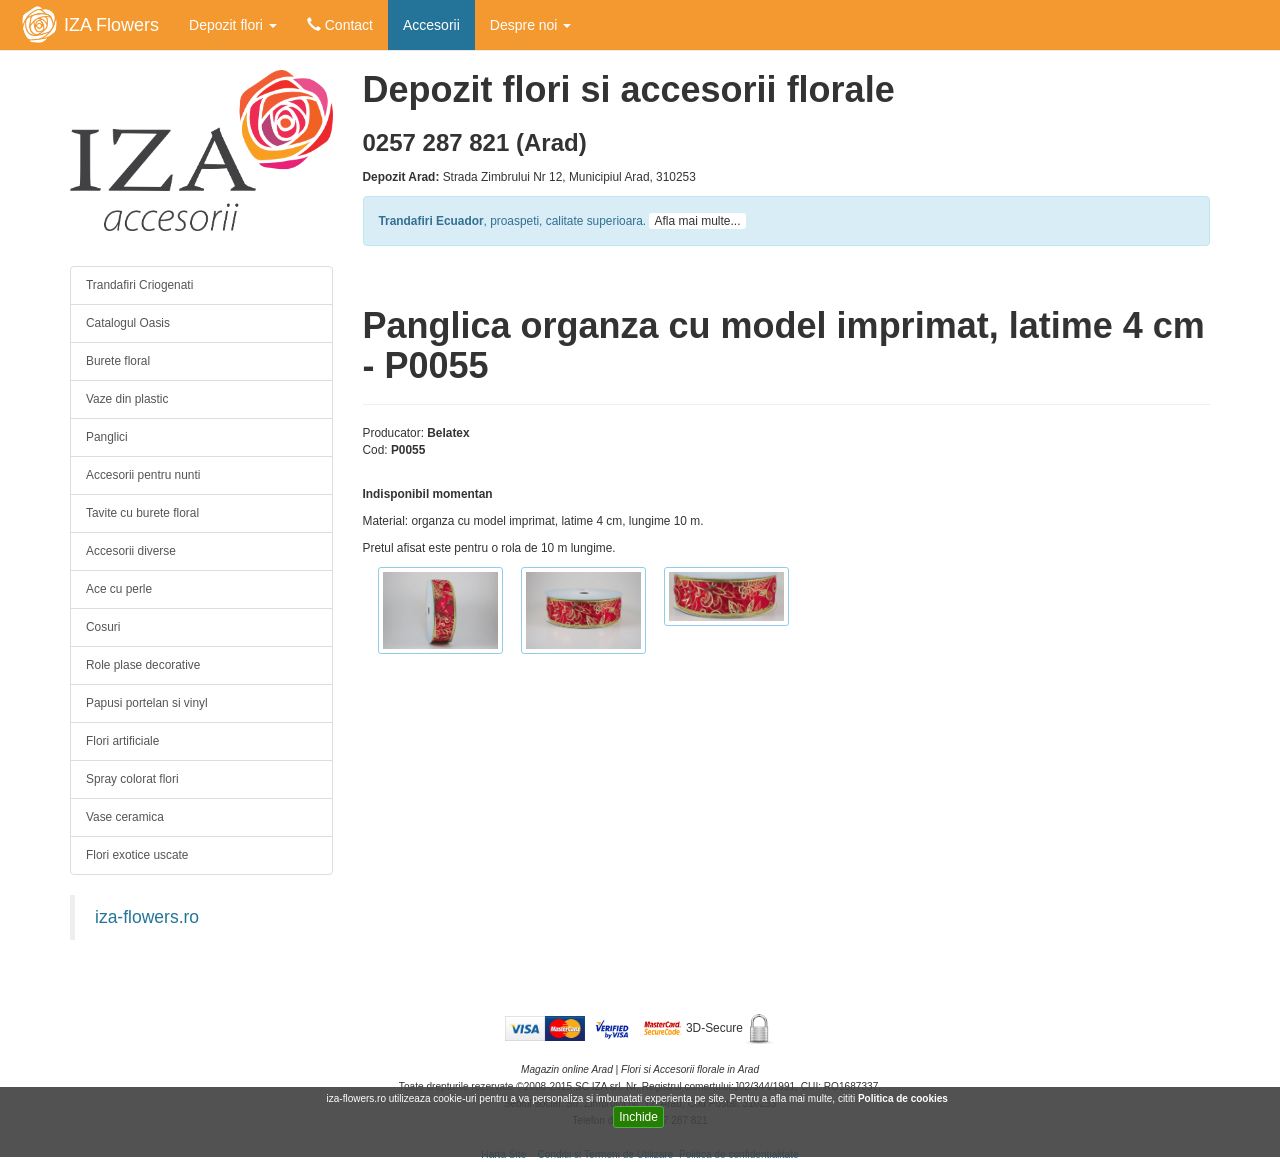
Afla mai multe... (697, 221)
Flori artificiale (122, 741)
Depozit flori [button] (233, 25)
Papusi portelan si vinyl (147, 703)
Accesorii (431, 25)
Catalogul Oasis (128, 323)
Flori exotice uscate (137, 855)
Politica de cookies (904, 1098)
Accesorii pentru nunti (143, 475)
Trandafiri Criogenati (139, 285)
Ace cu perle (119, 589)
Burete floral (118, 361)
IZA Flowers (111, 25)
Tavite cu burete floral (142, 513)
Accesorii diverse (131, 551)
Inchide (638, 1117)
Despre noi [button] (531, 25)
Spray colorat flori (132, 779)
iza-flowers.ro (147, 917)
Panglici (107, 437)
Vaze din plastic (127, 399)
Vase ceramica (125, 817)
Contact (340, 25)
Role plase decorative (143, 665)
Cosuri (103, 627)
